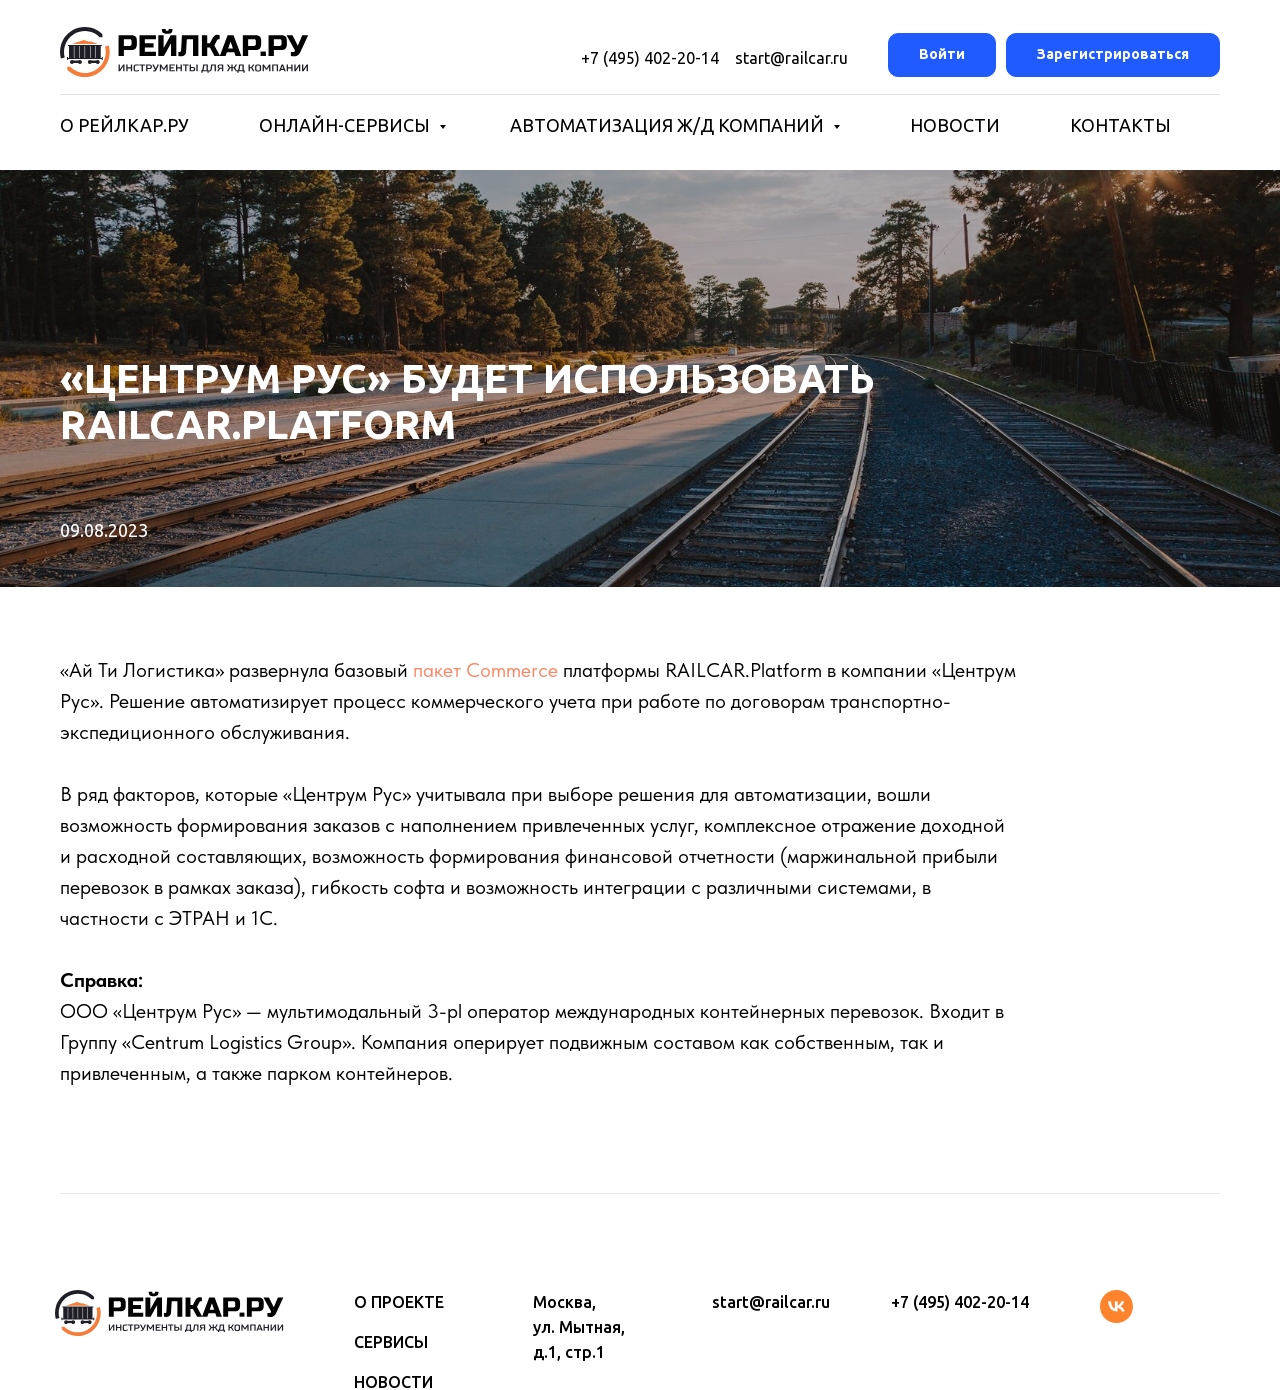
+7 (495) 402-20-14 (650, 58)
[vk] (1116, 1317)
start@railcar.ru (783, 58)
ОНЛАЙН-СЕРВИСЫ (346, 125)
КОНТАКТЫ (1120, 125)
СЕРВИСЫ (391, 1342)
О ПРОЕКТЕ (399, 1302)
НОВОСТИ (955, 125)
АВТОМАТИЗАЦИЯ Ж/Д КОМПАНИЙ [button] (669, 125)
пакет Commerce (485, 670)
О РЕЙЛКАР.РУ (124, 125)
